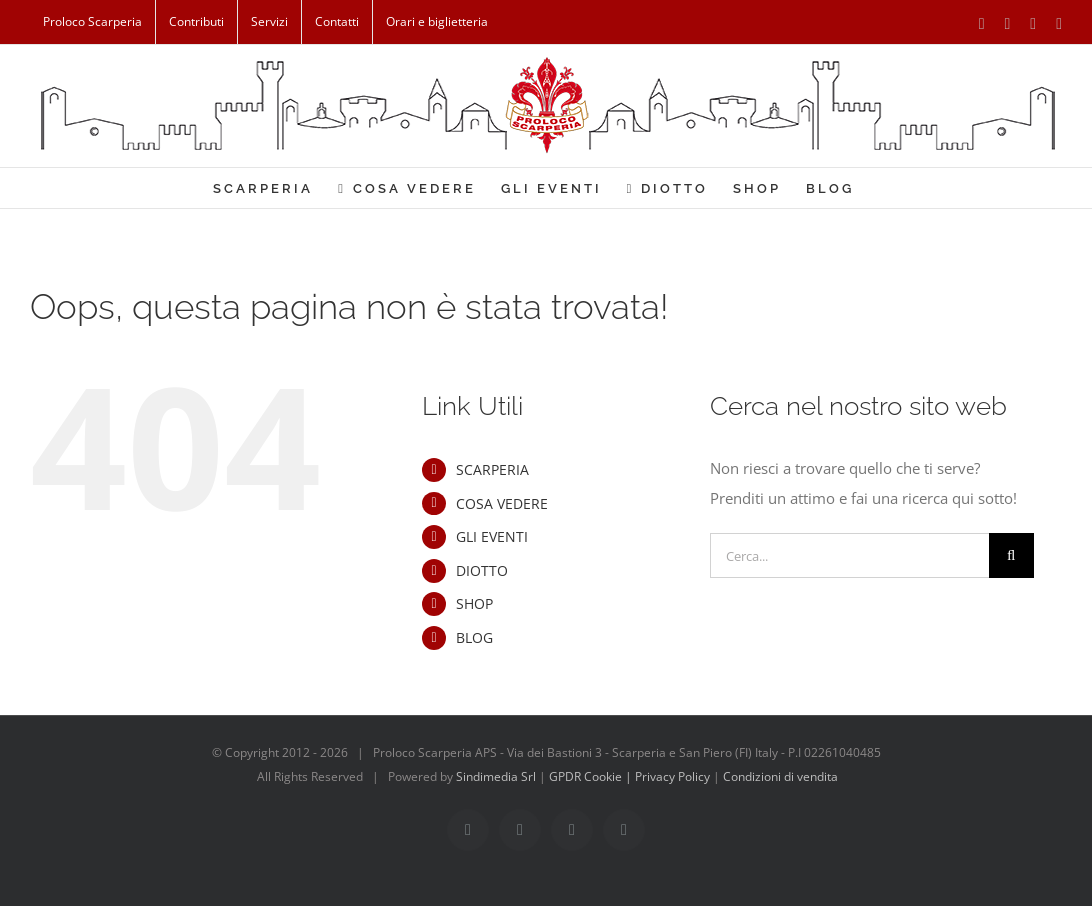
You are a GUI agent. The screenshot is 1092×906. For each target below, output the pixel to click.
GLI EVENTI (492, 536)
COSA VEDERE (502, 503)
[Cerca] (1011, 555)
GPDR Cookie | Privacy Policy (631, 776)
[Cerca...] (849, 555)
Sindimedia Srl (497, 776)
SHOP (474, 603)
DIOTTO (482, 570)
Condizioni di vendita (780, 776)
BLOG (474, 637)
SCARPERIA (492, 469)
